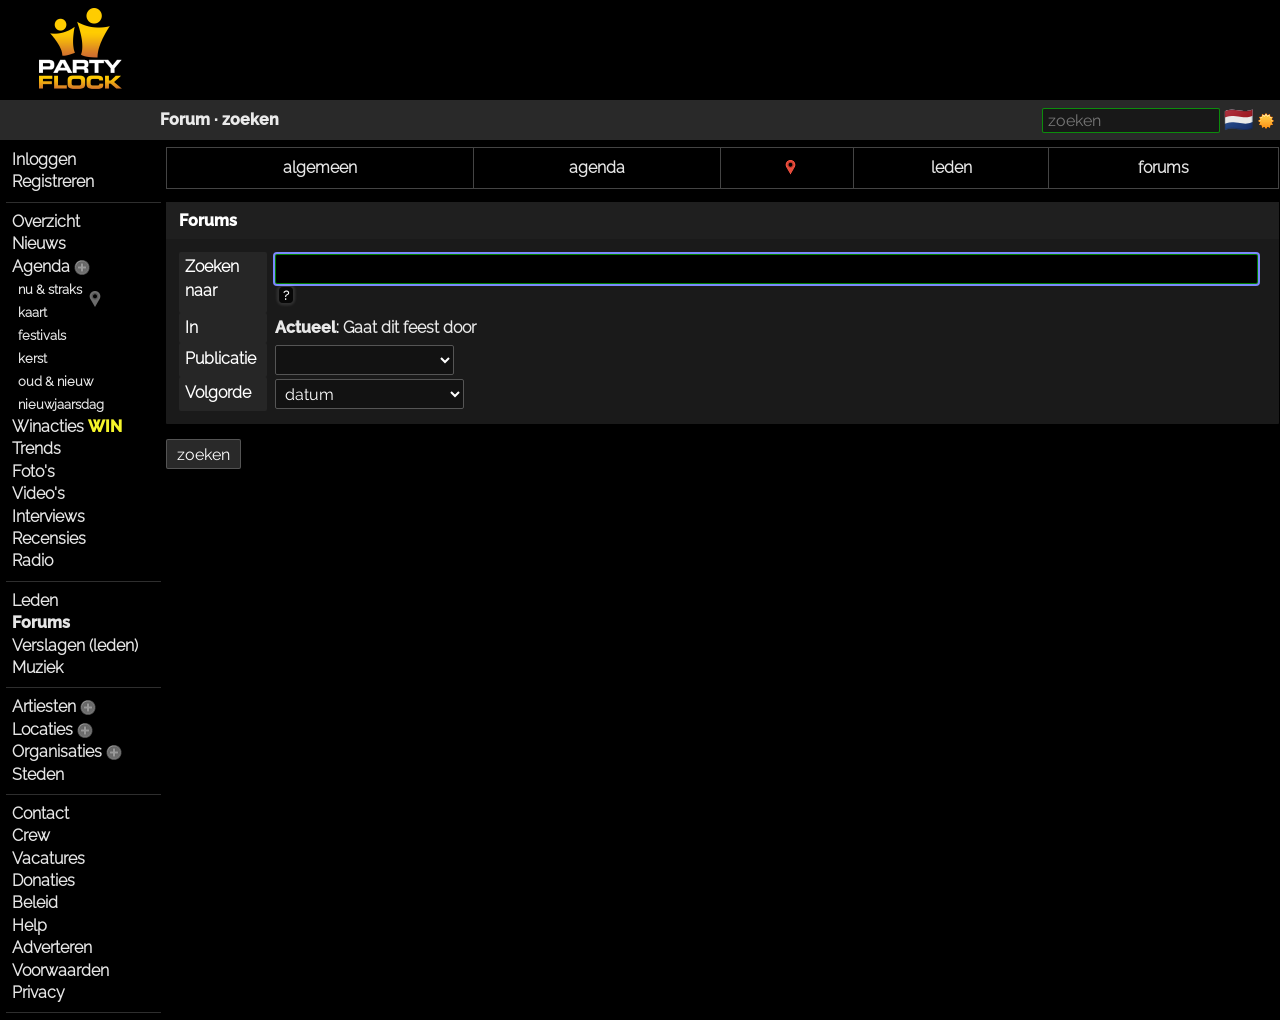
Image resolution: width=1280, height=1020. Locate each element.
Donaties (43, 880)
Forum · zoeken (219, 119)
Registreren (53, 181)
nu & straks (50, 289)
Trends (36, 448)
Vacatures (48, 858)
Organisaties (57, 751)
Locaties (42, 729)
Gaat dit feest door (409, 327)
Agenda (41, 266)
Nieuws (39, 243)
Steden (38, 774)
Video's (38, 493)
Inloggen (44, 159)
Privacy (38, 992)
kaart (32, 312)
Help (29, 925)
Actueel (305, 327)
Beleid (35, 902)
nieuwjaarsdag (61, 404)
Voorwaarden (60, 970)
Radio (32, 560)
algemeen (320, 167)
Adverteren (52, 947)
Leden (35, 600)
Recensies (49, 538)
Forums (41, 622)
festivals (42, 335)
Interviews (48, 516)
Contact (40, 813)
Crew (31, 835)
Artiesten (44, 706)
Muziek (37, 667)
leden (951, 167)
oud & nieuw (55, 381)
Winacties (67, 426)
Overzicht (46, 221)
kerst (32, 358)
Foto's (33, 471)
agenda (597, 167)
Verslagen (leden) (75, 645)
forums (1163, 167)
